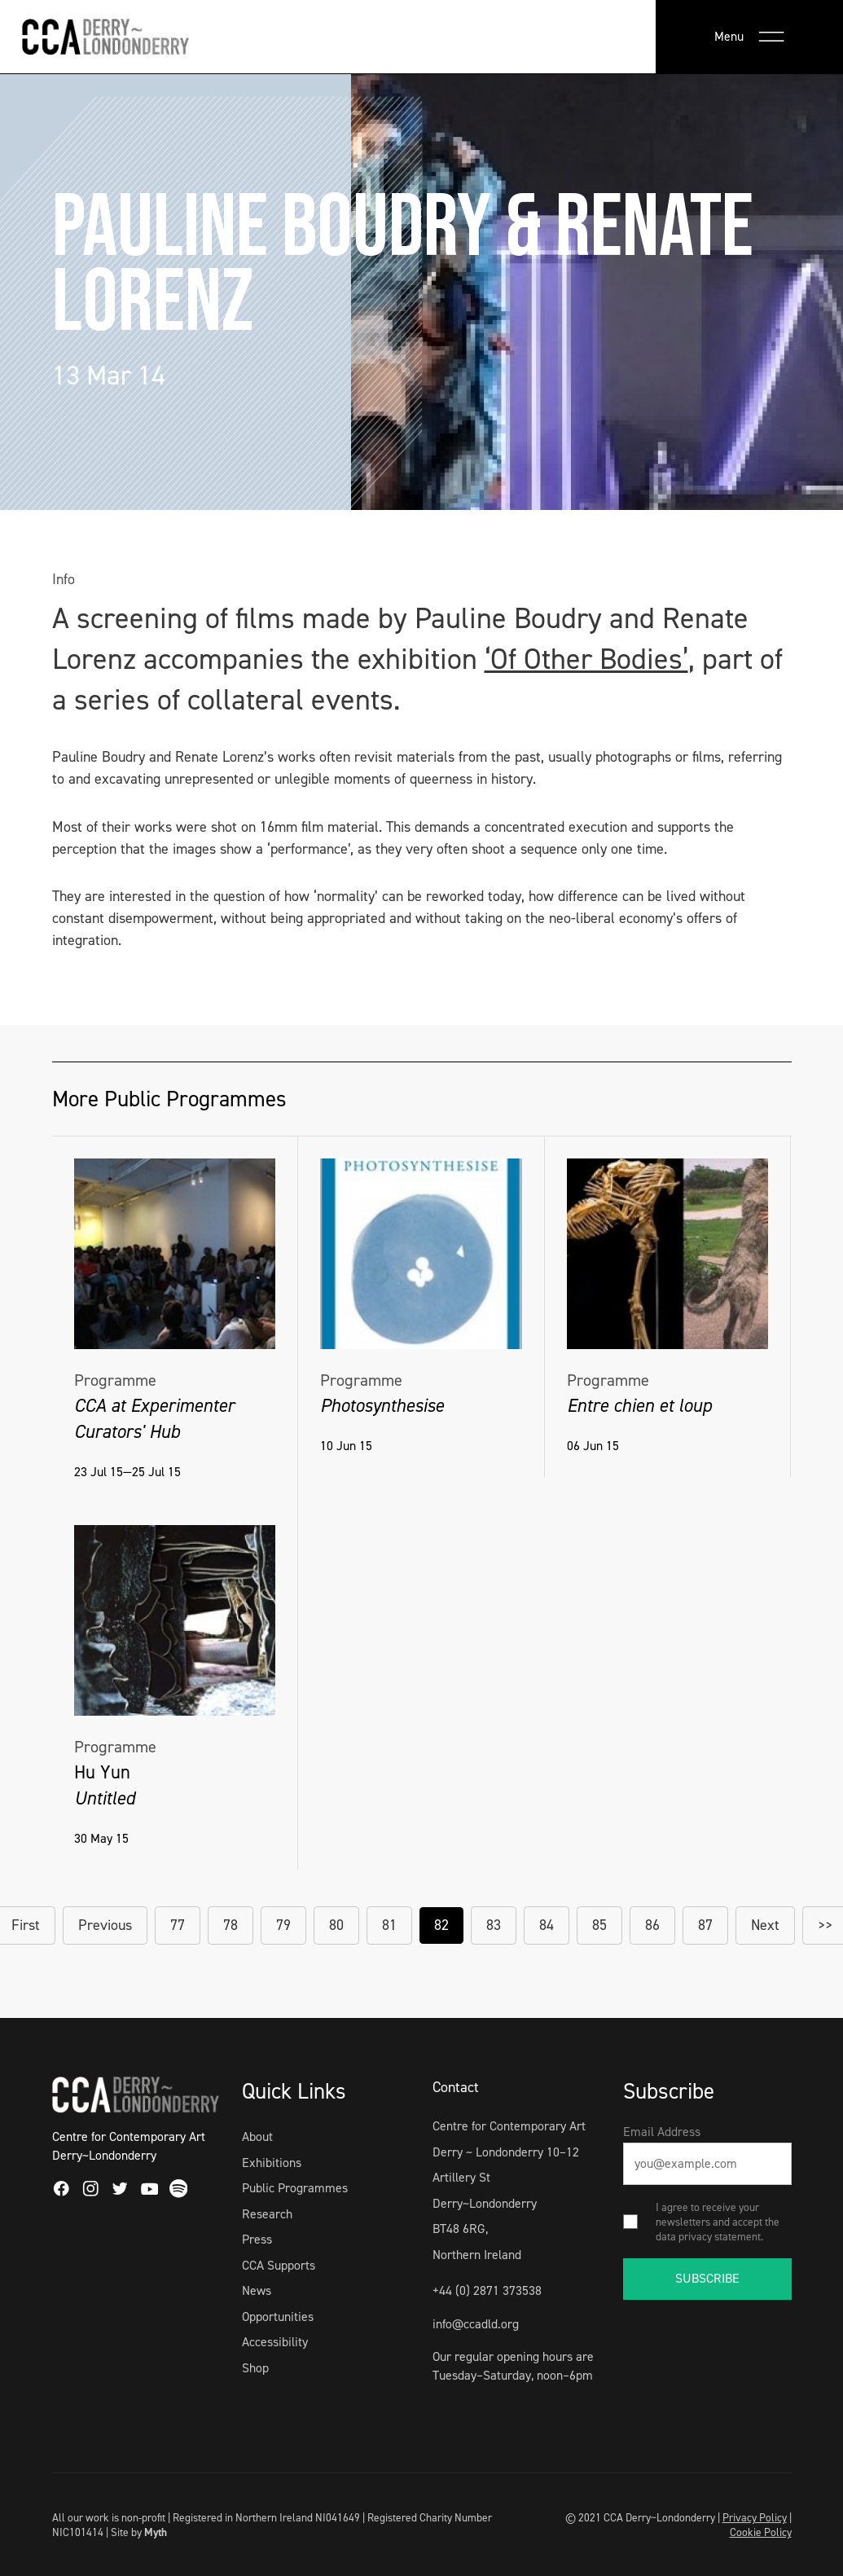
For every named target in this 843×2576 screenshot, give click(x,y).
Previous (105, 1925)
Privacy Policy (754, 2517)
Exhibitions (271, 2162)
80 (336, 1925)
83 (493, 1925)
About (257, 2136)
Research (267, 2213)
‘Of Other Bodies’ (586, 659)
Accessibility (275, 2341)
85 (599, 1925)
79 (283, 1925)
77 (177, 1925)
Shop (255, 2367)
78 (230, 1925)
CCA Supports (278, 2265)
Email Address (661, 2131)
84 (546, 1925)
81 (389, 1925)
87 (705, 1925)
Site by (139, 2532)
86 (652, 1925)
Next (765, 1925)
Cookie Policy (761, 2532)
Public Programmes (295, 2187)
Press (257, 2239)
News (256, 2290)
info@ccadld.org (475, 2323)
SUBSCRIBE (707, 2278)
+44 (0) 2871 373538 (487, 2290)
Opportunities (278, 2316)
